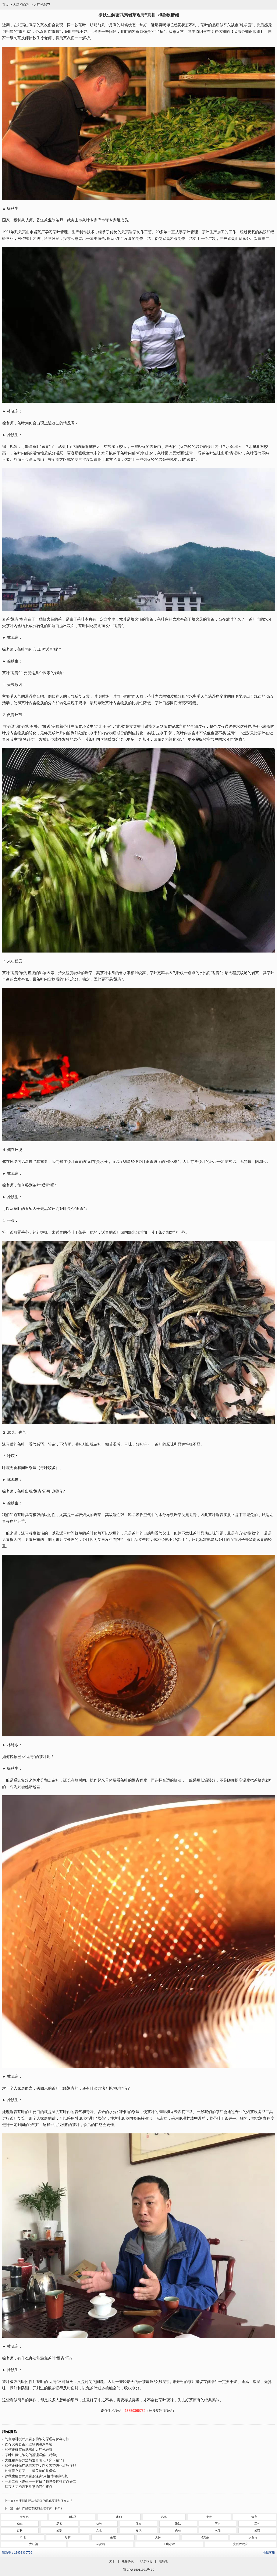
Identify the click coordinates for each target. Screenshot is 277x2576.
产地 (23, 2537)
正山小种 (169, 2544)
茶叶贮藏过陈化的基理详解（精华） (32, 2455)
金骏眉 (100, 2544)
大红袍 (24, 2517)
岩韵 (59, 2530)
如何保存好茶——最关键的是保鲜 (30, 2471)
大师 (158, 2537)
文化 (99, 2530)
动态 (20, 2523)
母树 (68, 2537)
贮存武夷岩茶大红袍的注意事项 (28, 2444)
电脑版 (163, 2561)
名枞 (164, 2517)
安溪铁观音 (240, 2544)
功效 (99, 2523)
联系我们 (146, 2561)
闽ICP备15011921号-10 (138, 2569)
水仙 (119, 2517)
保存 (139, 2523)
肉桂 (178, 2530)
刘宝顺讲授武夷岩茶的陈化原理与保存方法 (37, 2439)
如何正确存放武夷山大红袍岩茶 (28, 2449)
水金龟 (252, 2537)
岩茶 (257, 2530)
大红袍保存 (41, 4)
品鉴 (59, 2523)
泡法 (178, 2523)
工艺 (257, 2523)
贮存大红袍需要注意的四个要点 (28, 2487)
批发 (209, 2517)
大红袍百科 (21, 4)
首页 (5, 4)
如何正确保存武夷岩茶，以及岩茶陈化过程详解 (40, 2465)
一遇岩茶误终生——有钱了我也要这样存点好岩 (40, 2481)
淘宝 (254, 2517)
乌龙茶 (204, 2537)
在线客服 (269, 2552)
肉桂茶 (72, 2517)
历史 (218, 2523)
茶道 (113, 2537)
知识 (139, 2530)
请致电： (17, 2552)
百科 (20, 2530)
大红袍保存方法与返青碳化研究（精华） (35, 2460)
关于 (112, 2561)
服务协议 (128, 2561)
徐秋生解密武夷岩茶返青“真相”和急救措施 (36, 2476)
